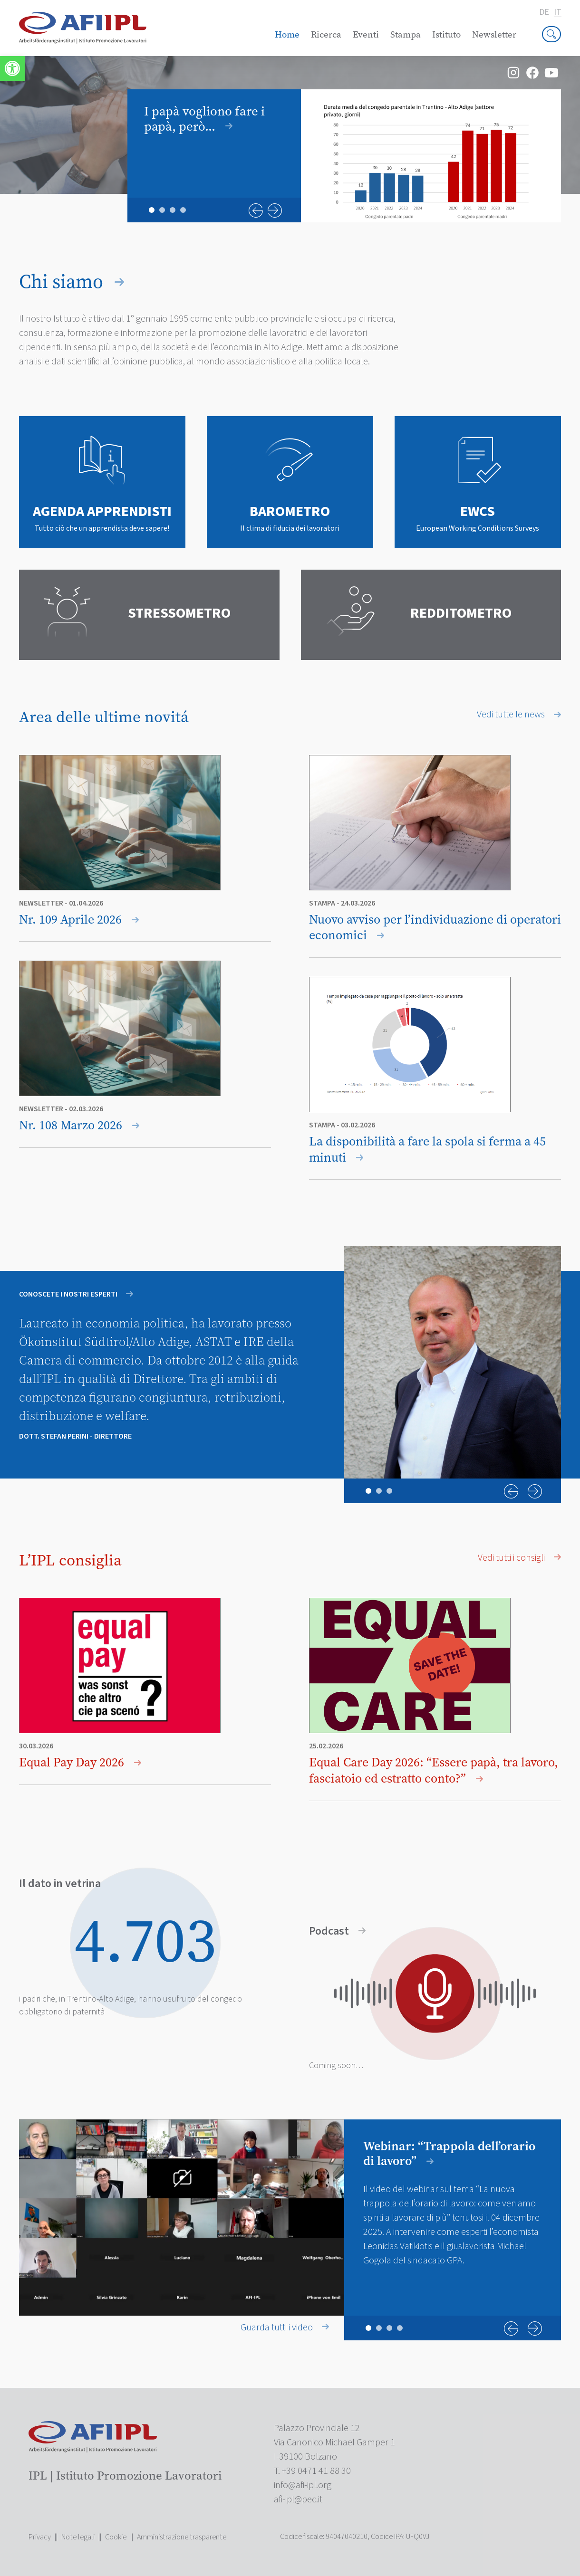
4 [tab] (183, 210)
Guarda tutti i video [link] (285, 2327)
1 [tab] (152, 210)
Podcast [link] (337, 1931)
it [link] (557, 12)
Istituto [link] (446, 34)
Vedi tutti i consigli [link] (519, 1558)
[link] (12, 68)
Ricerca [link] (326, 34)
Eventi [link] (366, 34)
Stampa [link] (405, 34)
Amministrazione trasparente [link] (181, 2537)
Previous (256, 210)
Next (275, 210)
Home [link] (287, 34)
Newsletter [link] (494, 34)
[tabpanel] (344, 155)
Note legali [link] (78, 2537)
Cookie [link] (115, 2537)
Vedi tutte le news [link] (519, 714)
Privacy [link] (40, 2537)
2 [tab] (162, 210)
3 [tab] (172, 210)
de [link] (544, 12)
